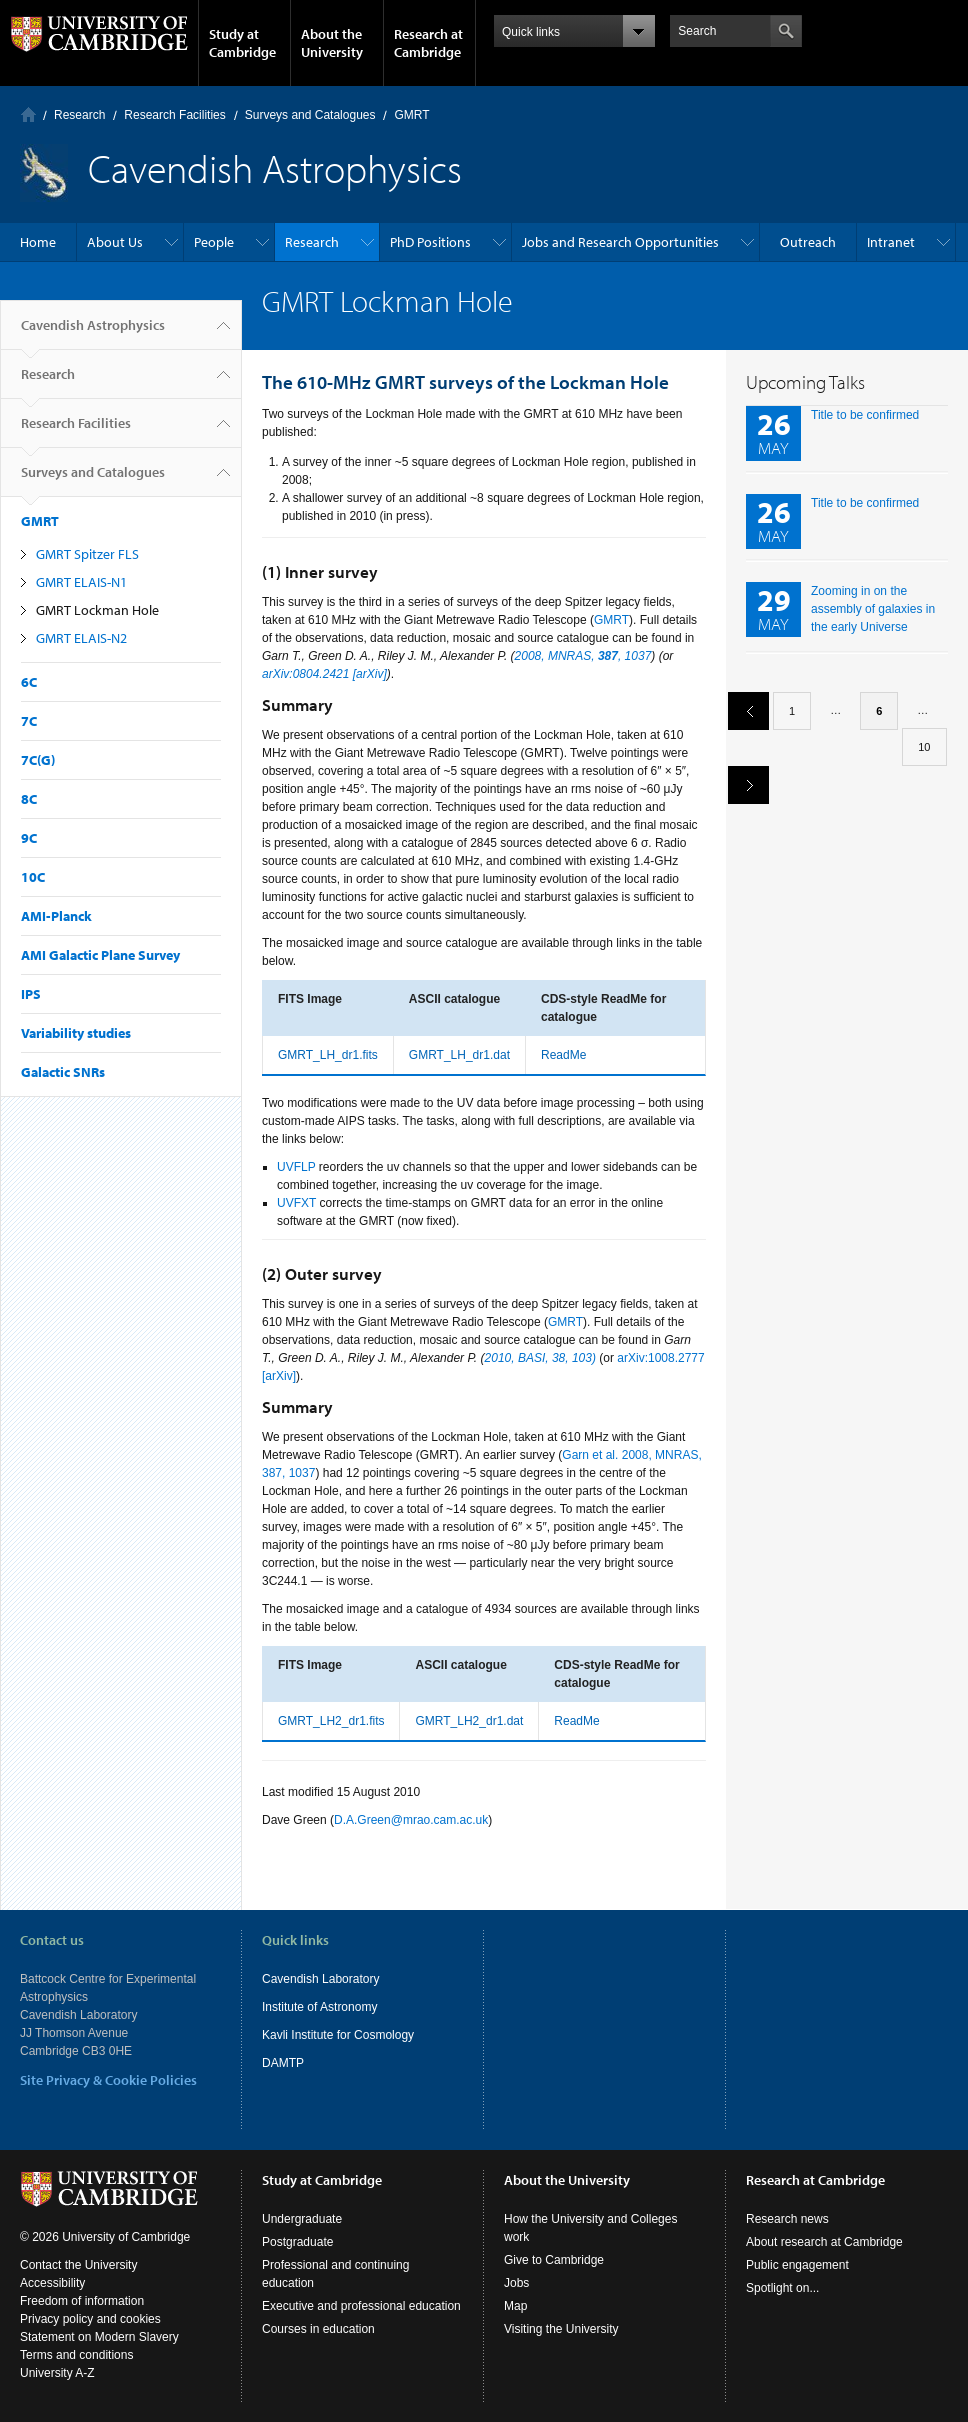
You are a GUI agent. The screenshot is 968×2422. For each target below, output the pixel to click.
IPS (31, 994)
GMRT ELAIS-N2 (81, 638)
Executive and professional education (361, 2306)
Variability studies (76, 1033)
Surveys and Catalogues (310, 115)
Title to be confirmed (865, 415)
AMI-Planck (56, 916)
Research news (787, 2219)
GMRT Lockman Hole (97, 610)
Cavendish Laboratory (320, 1979)
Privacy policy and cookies (90, 2319)
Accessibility (52, 2283)
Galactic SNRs (63, 1072)
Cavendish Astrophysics (93, 333)
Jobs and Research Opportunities (620, 242)
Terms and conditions (76, 2355)
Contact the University (78, 2265)
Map (515, 2306)
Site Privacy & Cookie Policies (108, 2080)
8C (29, 799)
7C (29, 721)
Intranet (891, 242)
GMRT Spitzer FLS (87, 554)
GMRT (411, 115)
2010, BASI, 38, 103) (540, 1358)
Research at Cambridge (428, 43)
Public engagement (797, 2265)
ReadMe (563, 1055)
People (214, 242)
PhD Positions (430, 242)
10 (924, 747)
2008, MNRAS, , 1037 (583, 656)
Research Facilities (174, 115)
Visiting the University (561, 2329)
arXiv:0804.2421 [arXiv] (324, 674)
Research (79, 115)
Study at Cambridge (242, 43)
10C (33, 877)
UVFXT (296, 1203)
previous (741, 710)
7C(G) (38, 760)
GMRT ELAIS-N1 (81, 582)
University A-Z (57, 2373)
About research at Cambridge (824, 2242)
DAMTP (283, 2063)
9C (29, 838)
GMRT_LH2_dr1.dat (469, 1721)
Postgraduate (297, 2242)
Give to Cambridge (554, 2260)
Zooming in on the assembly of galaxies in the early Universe (873, 609)
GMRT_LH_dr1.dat (459, 1055)
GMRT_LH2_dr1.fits (331, 1721)
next (741, 784)
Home (28, 114)
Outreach (808, 242)
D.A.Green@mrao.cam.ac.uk (411, 1820)
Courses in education (318, 2329)
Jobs (516, 2283)
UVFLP (296, 1167)
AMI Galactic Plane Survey (100, 955)
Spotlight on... (782, 2288)
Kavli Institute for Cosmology (338, 2035)
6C (29, 682)
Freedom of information (82, 2301)
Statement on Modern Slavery (99, 2337)
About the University (332, 43)
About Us (115, 242)
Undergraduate (302, 2219)
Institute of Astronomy (319, 2007)
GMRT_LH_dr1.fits (328, 1055)
